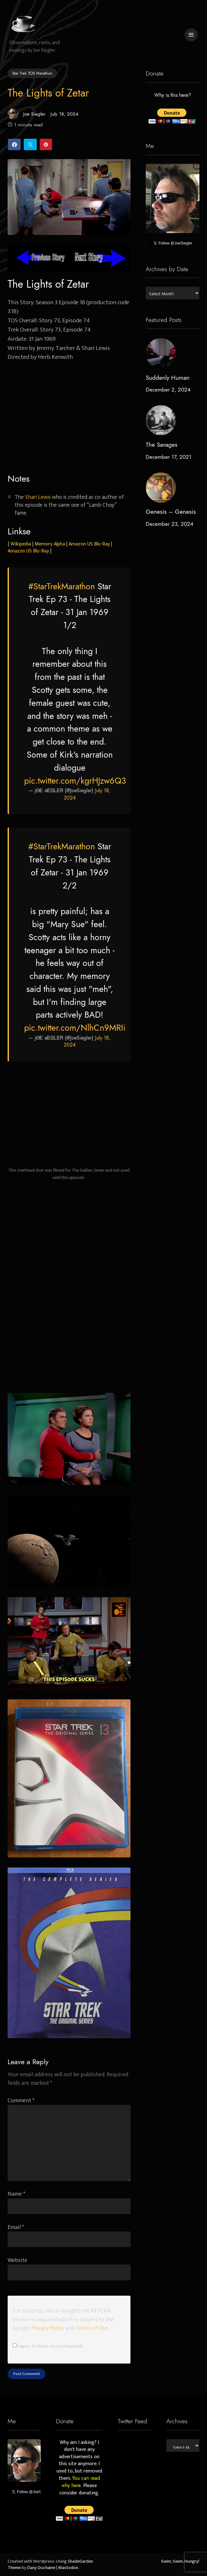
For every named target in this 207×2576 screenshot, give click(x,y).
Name (16, 2194)
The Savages (161, 444)
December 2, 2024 (168, 389)
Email (16, 2227)
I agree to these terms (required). (48, 2346)
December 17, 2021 (168, 457)
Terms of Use (92, 2328)
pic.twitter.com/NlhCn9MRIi (74, 1028)
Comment (21, 2100)
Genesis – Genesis (171, 511)
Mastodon (68, 2568)
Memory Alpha (50, 544)
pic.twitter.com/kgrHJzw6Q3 (75, 781)
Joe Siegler (26, 113)
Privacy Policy (47, 2328)
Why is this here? (172, 95)
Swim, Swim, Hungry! (180, 2561)
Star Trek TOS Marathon (32, 73)
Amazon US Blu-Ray (89, 544)
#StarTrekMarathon (61, 586)
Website (17, 2260)
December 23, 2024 (169, 524)
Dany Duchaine (41, 2568)
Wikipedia (20, 544)
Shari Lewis (38, 497)
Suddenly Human (168, 377)
